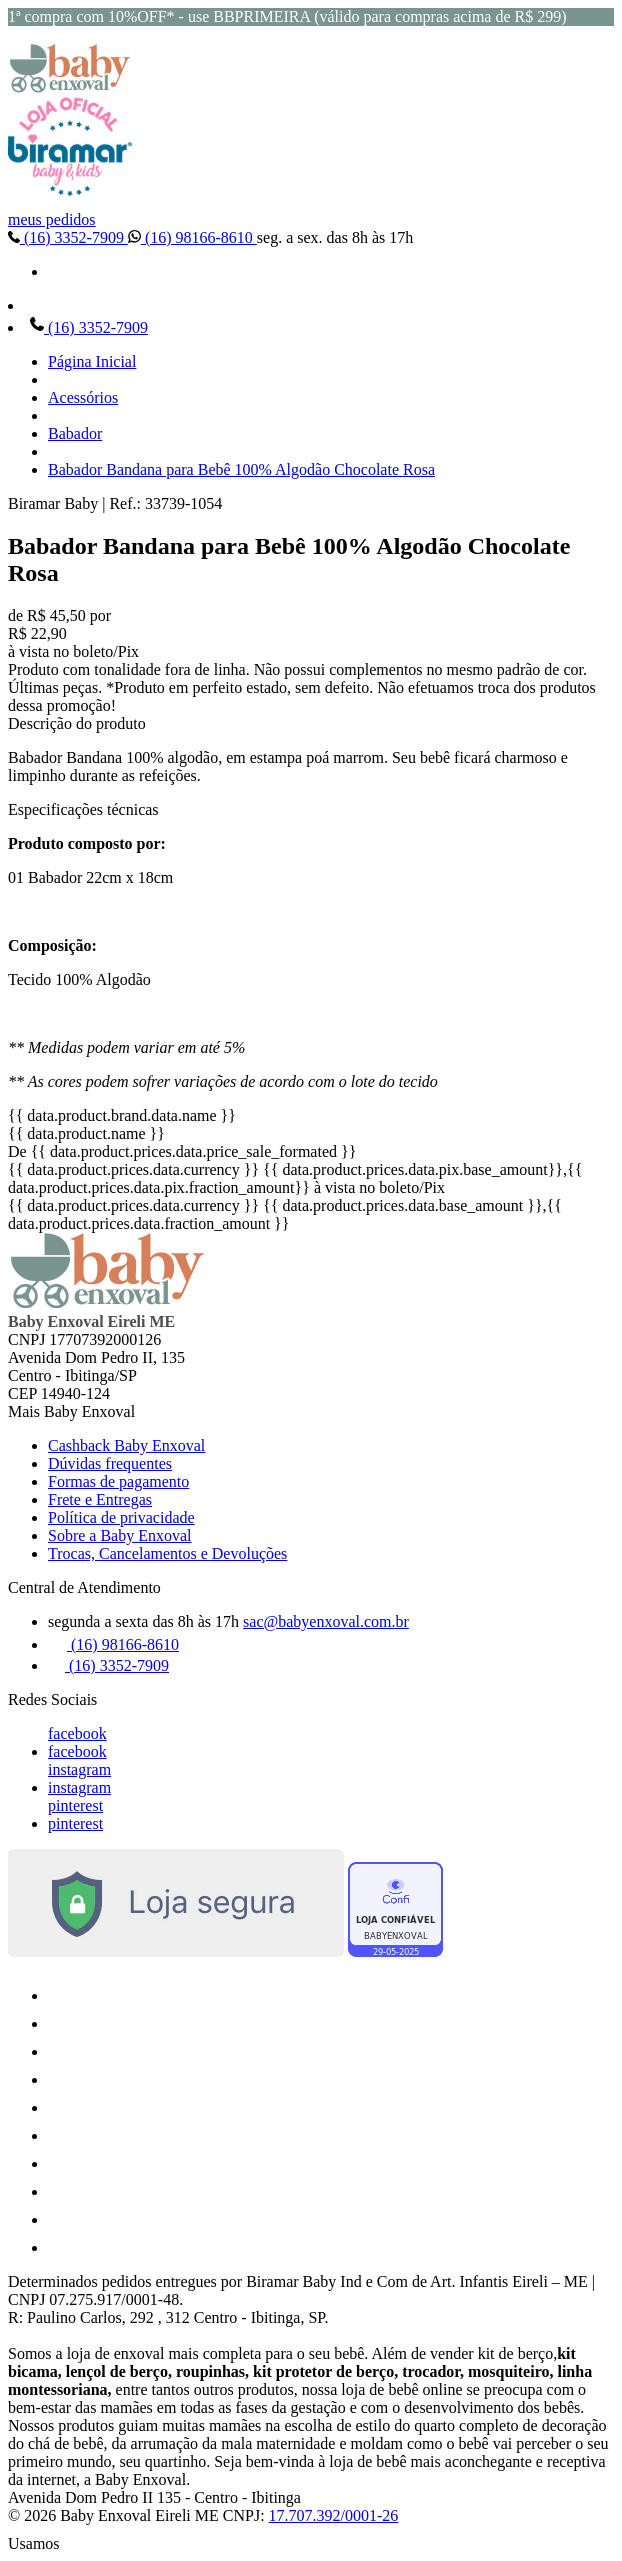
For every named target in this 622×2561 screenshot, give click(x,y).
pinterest (75, 1805)
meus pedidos (52, 219)
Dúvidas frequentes (110, 1463)
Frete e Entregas (100, 1499)
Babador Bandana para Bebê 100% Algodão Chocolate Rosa (241, 469)
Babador (75, 433)
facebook (77, 1733)
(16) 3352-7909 (68, 237)
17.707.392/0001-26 (334, 2515)
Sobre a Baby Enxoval (120, 1535)
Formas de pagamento (118, 1481)
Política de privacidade (121, 1517)
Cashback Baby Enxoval (126, 1445)
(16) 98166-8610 (192, 237)
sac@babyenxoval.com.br (326, 1621)
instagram (79, 1769)
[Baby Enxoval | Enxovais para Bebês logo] (70, 87)
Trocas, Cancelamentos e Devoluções (167, 1553)
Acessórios (83, 397)
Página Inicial (92, 361)
